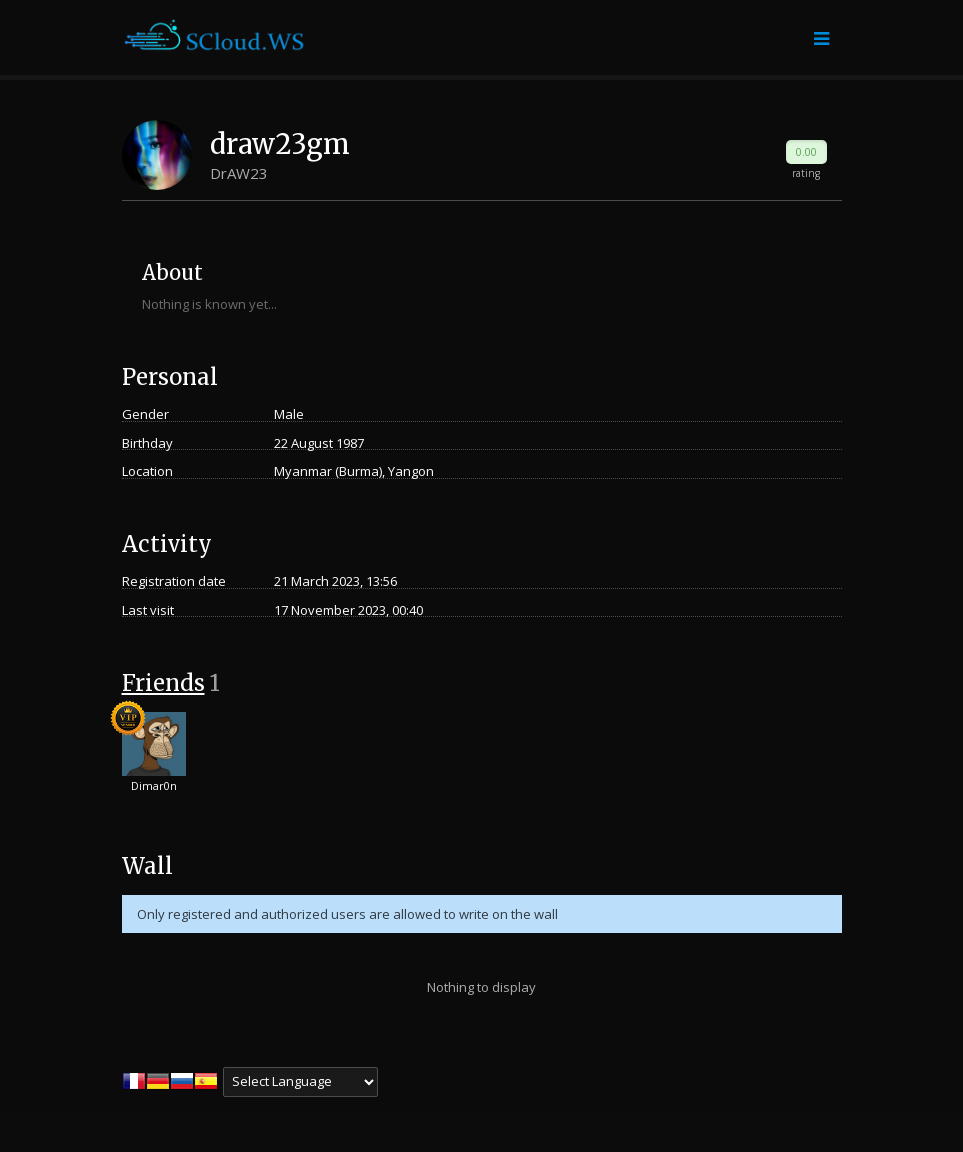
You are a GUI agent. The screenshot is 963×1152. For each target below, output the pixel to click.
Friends (163, 683)
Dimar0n (154, 785)
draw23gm (280, 144)
